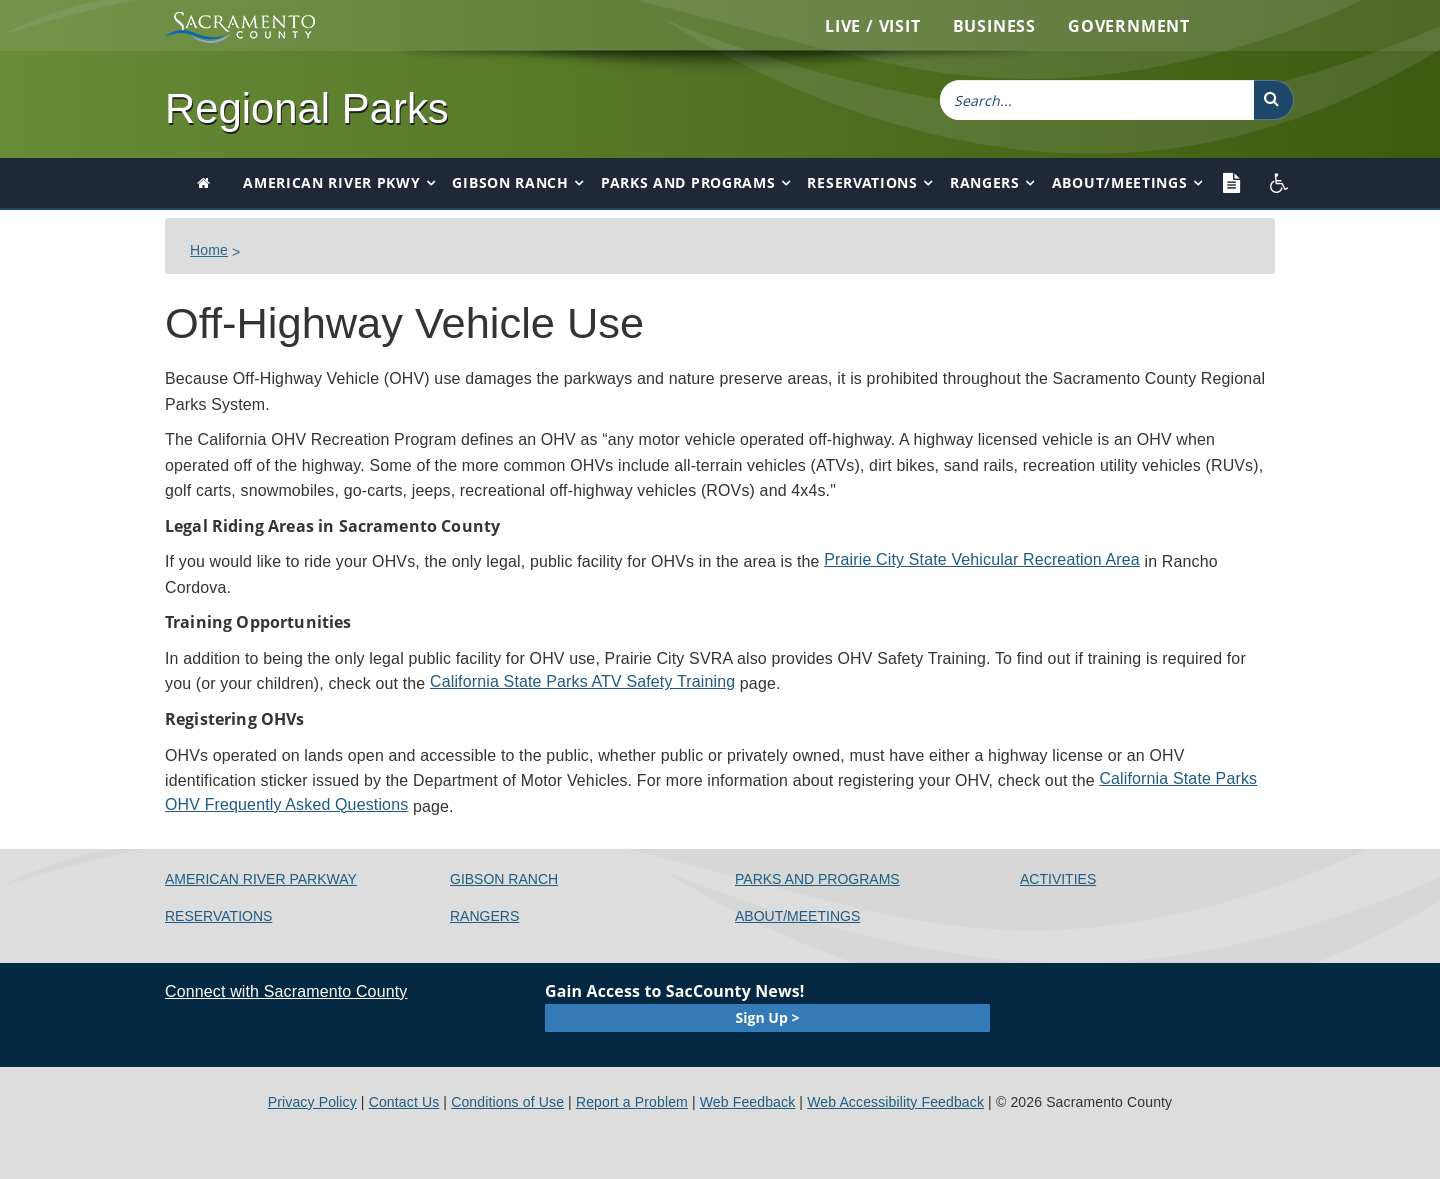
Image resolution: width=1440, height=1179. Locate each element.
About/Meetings (1120, 182)
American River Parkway (261, 879)
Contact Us (404, 1102)
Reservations (862, 182)
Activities (1058, 879)
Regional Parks (307, 108)
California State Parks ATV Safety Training (582, 681)
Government (1129, 26)
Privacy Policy (312, 1102)
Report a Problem (632, 1102)
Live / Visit (873, 26)
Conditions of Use (507, 1102)
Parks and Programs (688, 182)
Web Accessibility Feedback (895, 1102)
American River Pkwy (331, 182)
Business (994, 26)
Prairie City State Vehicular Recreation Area (982, 559)
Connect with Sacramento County (286, 991)
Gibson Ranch (510, 182)
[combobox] (1097, 100)
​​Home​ (209, 250)
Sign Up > (768, 1017)
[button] (1274, 100)
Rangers (985, 182)
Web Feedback (748, 1102)
